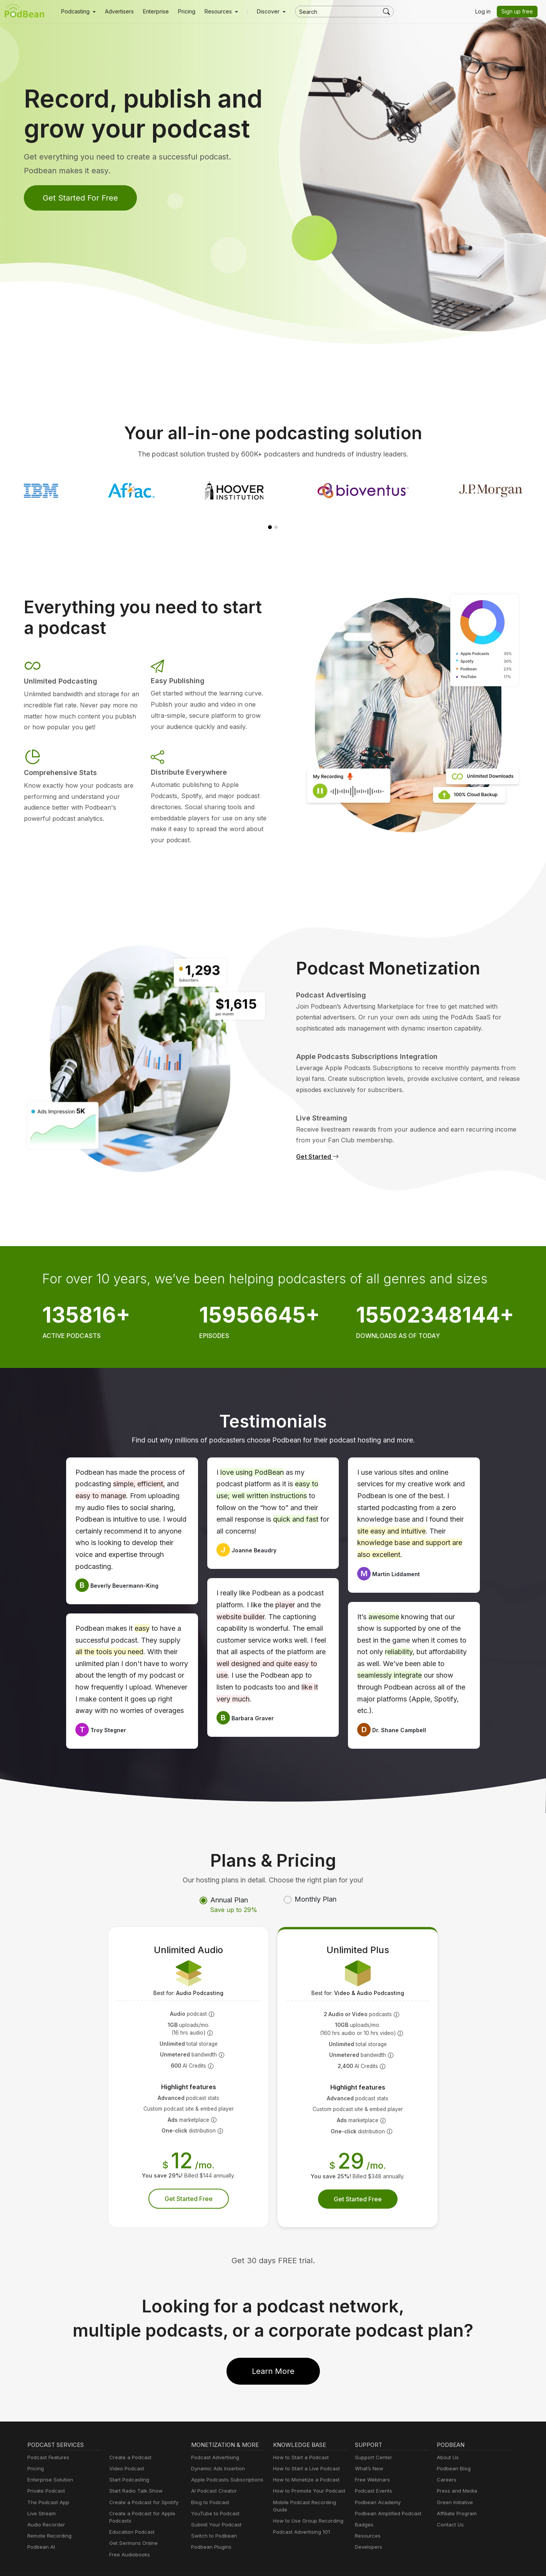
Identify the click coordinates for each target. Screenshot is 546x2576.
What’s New (368, 2446)
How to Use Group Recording (306, 2498)
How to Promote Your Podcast (307, 2468)
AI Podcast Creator (212, 2468)
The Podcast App (46, 2479)
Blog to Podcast (208, 2479)
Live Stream (40, 2490)
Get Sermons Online (132, 2520)
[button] (77, 11)
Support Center (372, 2434)
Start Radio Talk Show (134, 2468)
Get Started (316, 1145)
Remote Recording (48, 2513)
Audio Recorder (45, 2502)
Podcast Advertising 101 (300, 2509)
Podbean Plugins (210, 2524)
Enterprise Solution (48, 2457)
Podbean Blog (453, 2446)
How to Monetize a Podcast (304, 2457)
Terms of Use (346, 2561)
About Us (447, 2434)
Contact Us (449, 2502)
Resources (367, 2513)
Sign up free (518, 11)
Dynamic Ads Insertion (216, 2446)
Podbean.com (495, 2561)
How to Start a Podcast (299, 2434)
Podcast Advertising (213, 2434)
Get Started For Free (78, 198)
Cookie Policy (306, 2561)
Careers (446, 2457)
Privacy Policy (264, 2561)
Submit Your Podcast (214, 2502)
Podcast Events (372, 2468)
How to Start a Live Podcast (304, 2446)
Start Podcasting (127, 2457)
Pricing (181, 11)
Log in (485, 11)
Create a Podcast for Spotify (141, 2479)
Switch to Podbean (212, 2513)
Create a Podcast (128, 2434)
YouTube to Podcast (213, 2490)
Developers (368, 2524)
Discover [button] (261, 11)
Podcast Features (47, 2434)
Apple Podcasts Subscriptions (224, 2457)
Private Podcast (45, 2468)
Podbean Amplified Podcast (386, 2490)
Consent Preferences (395, 2561)
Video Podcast (125, 2446)
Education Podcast (130, 2509)
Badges (363, 2502)
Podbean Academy (376, 2479)
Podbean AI (40, 2524)
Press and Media (456, 2468)
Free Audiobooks (128, 2532)
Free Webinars (371, 2457)
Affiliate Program (455, 2490)
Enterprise (151, 11)
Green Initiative (454, 2479)
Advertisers (116, 11)
